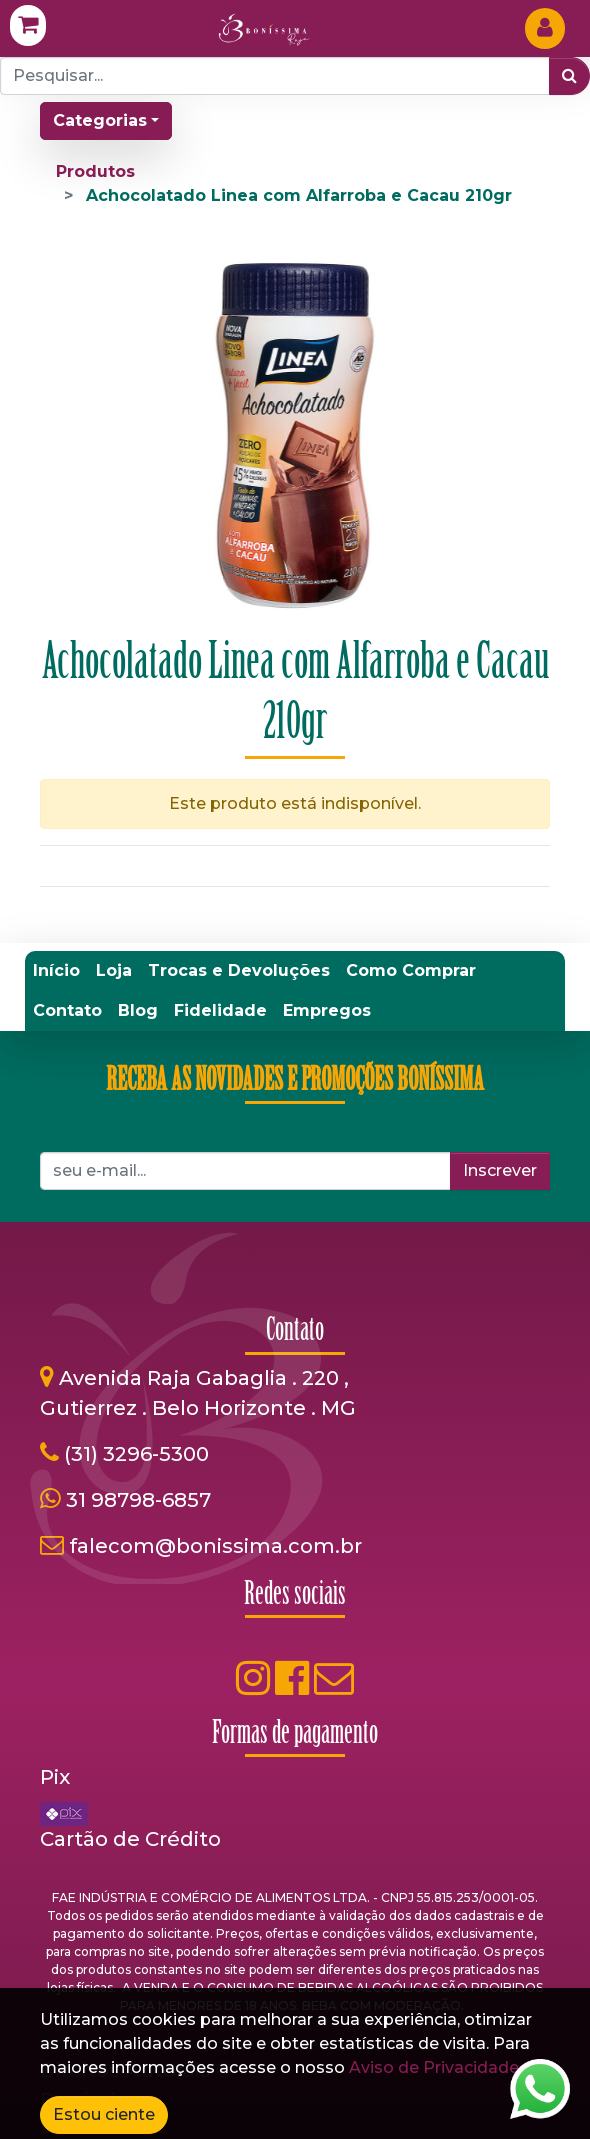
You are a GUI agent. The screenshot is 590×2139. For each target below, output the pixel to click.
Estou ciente (104, 2114)
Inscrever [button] (500, 1170)
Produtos (95, 171)
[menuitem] (56, 971)
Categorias (100, 120)
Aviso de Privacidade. (435, 2067)
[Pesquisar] (569, 76)
